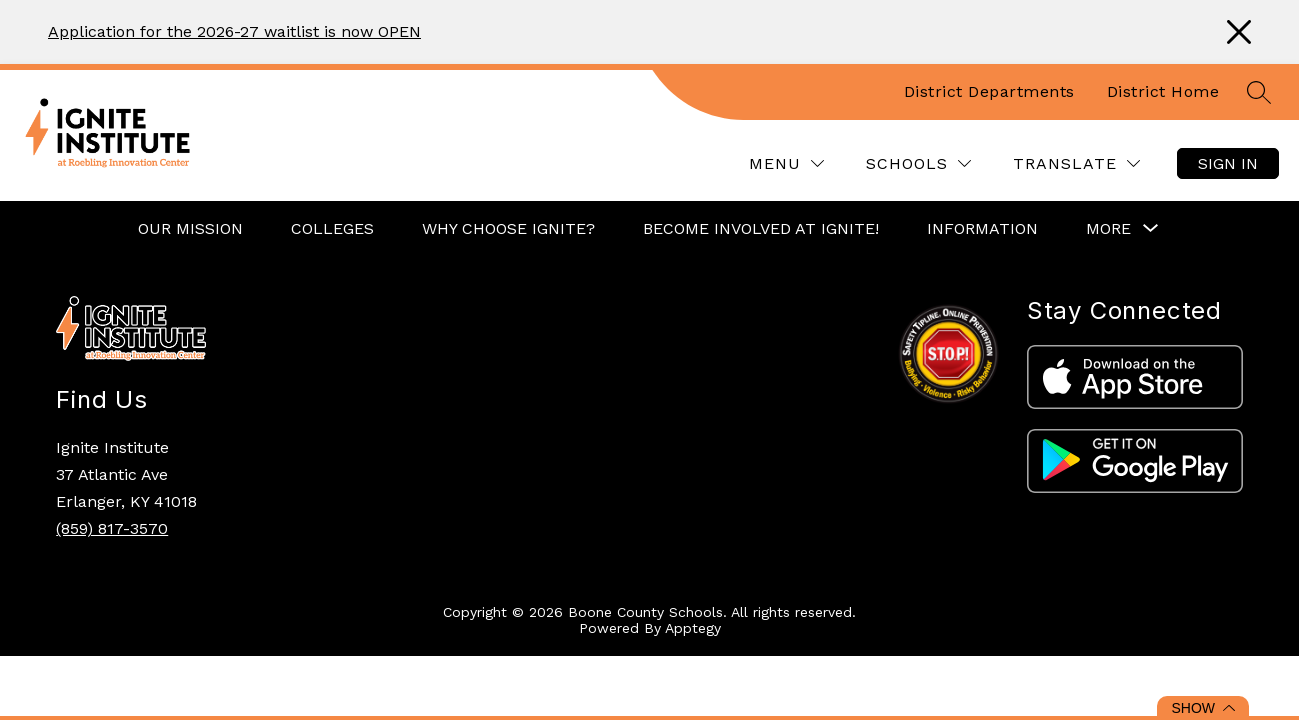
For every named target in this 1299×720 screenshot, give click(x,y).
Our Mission (190, 228)
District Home (1163, 91)
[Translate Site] (1076, 163)
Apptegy (693, 628)
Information (982, 228)
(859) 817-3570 (112, 528)
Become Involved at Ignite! (761, 228)
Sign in (1228, 163)
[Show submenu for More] (1108, 229)
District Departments (989, 91)
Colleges (332, 228)
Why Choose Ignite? (508, 228)
